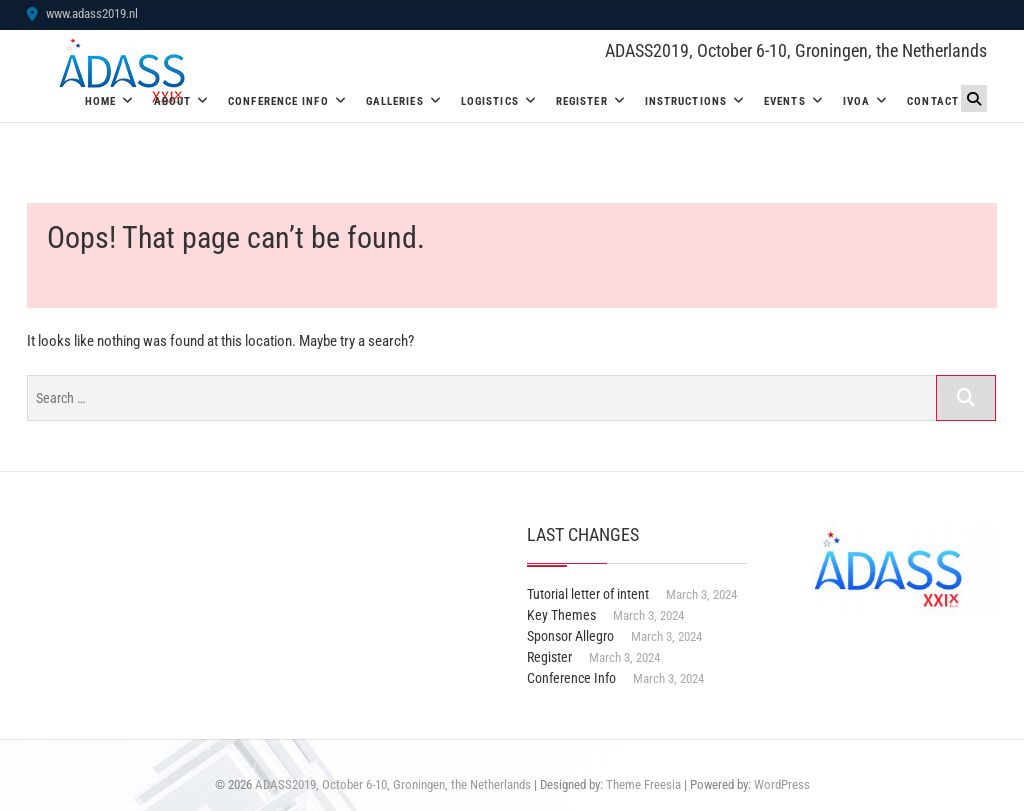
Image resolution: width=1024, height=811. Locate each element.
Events (785, 101)
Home (100, 101)
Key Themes (561, 615)
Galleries (395, 101)
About (173, 101)
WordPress (782, 784)
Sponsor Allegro (570, 636)
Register (582, 101)
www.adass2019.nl (82, 13)
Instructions (686, 101)
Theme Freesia (643, 784)
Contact (933, 101)
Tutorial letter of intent (588, 594)
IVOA (856, 101)
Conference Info (278, 101)
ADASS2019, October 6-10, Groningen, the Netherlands (796, 50)
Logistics (490, 101)
